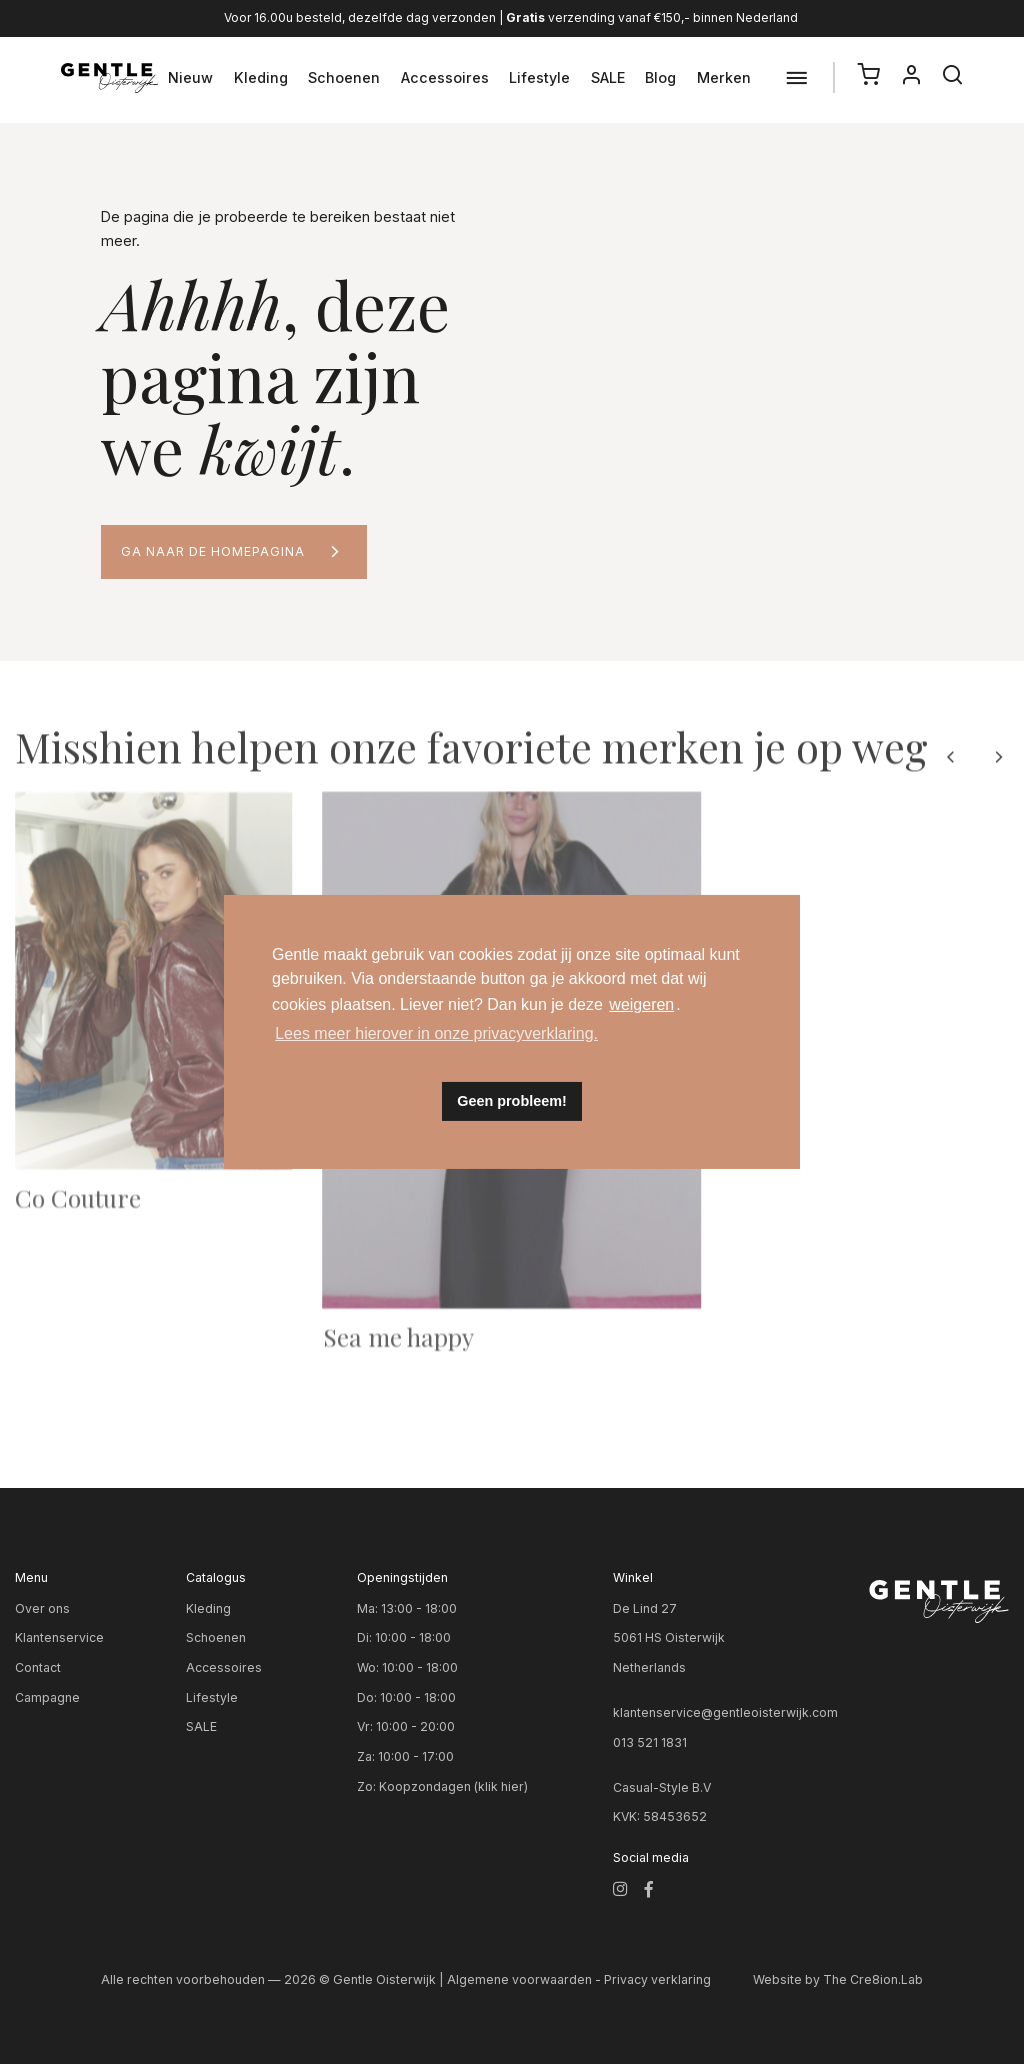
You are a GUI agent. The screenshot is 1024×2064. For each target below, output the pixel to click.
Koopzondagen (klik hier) (453, 1786)
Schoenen (344, 77)
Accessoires (445, 77)
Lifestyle (539, 77)
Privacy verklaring (657, 1979)
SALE (608, 77)
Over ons (42, 1608)
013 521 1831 (650, 1742)
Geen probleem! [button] (512, 1101)
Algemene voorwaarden (519, 1979)
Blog (660, 77)
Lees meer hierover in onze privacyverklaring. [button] (436, 1033)
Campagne (47, 1697)
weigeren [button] (641, 1004)
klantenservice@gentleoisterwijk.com (725, 1712)
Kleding (261, 77)
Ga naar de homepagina (213, 551)
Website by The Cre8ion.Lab (838, 1979)
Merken (724, 77)
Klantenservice (59, 1637)
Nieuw (190, 77)
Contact (38, 1667)
